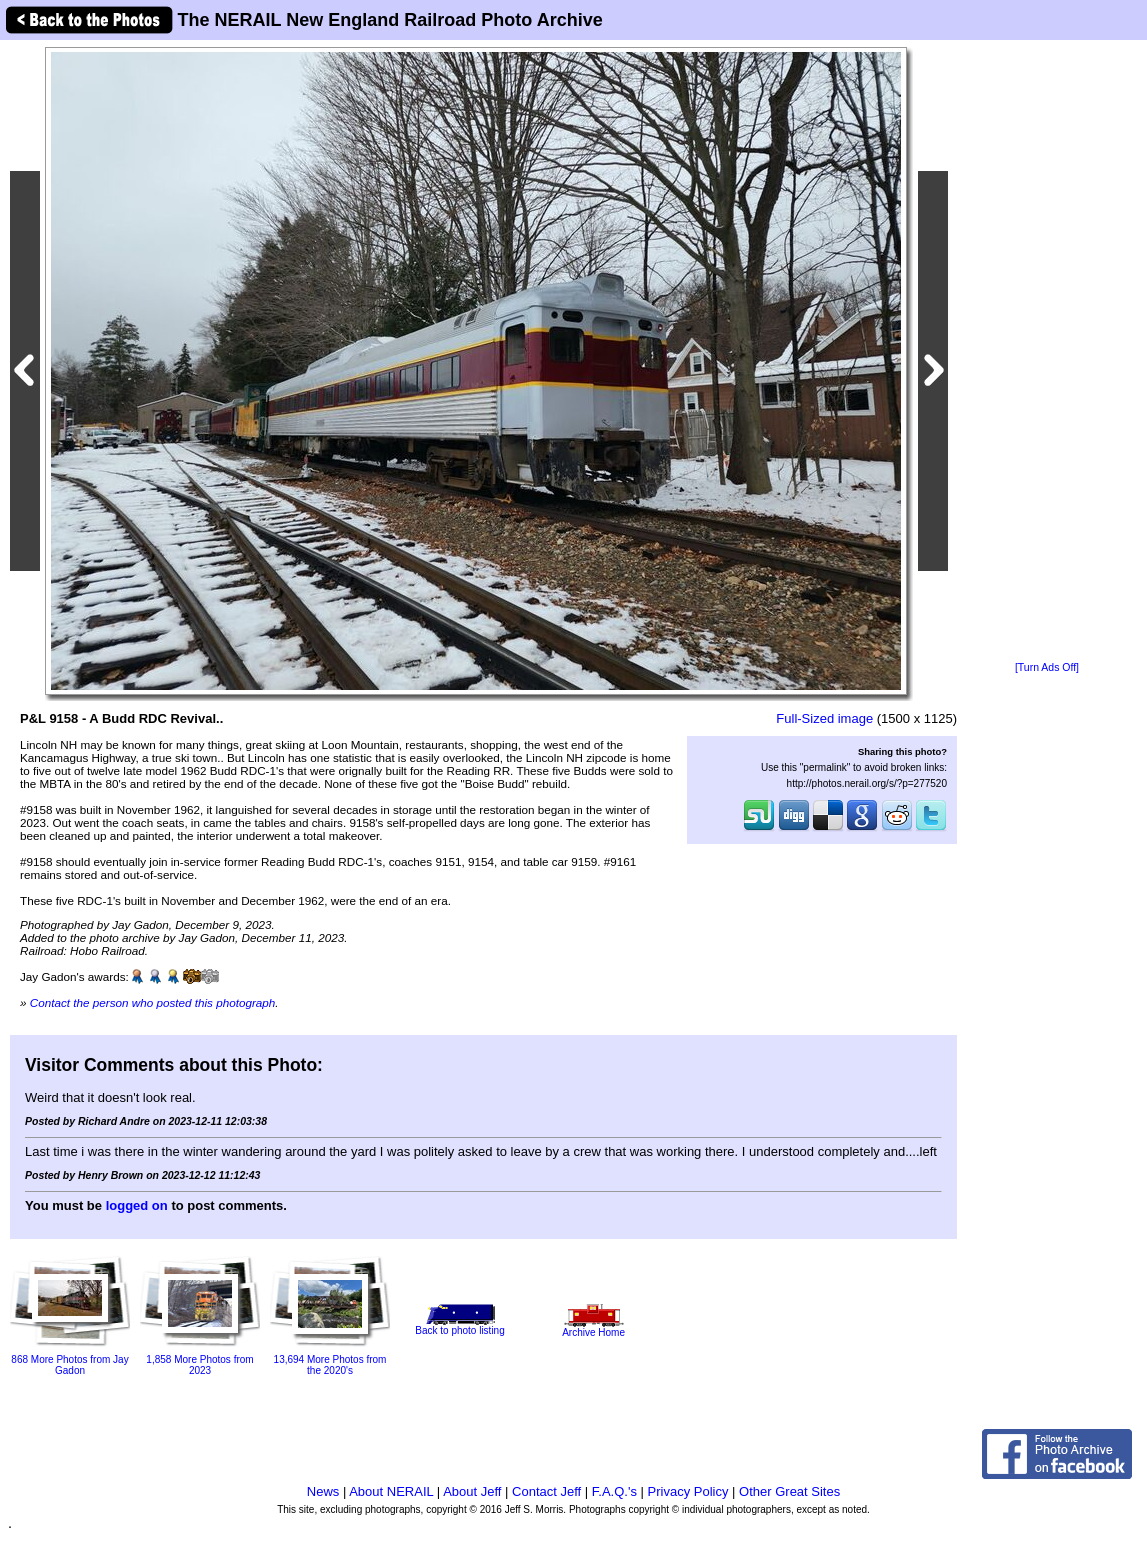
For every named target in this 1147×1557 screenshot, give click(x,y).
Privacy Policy (688, 1491)
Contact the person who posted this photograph (153, 1002)
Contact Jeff (546, 1491)
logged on (137, 1205)
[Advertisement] (1047, 352)
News (323, 1491)
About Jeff (472, 1491)
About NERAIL (391, 1491)
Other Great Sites (789, 1491)
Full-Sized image (824, 718)
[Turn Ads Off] (1047, 667)
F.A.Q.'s (614, 1491)
